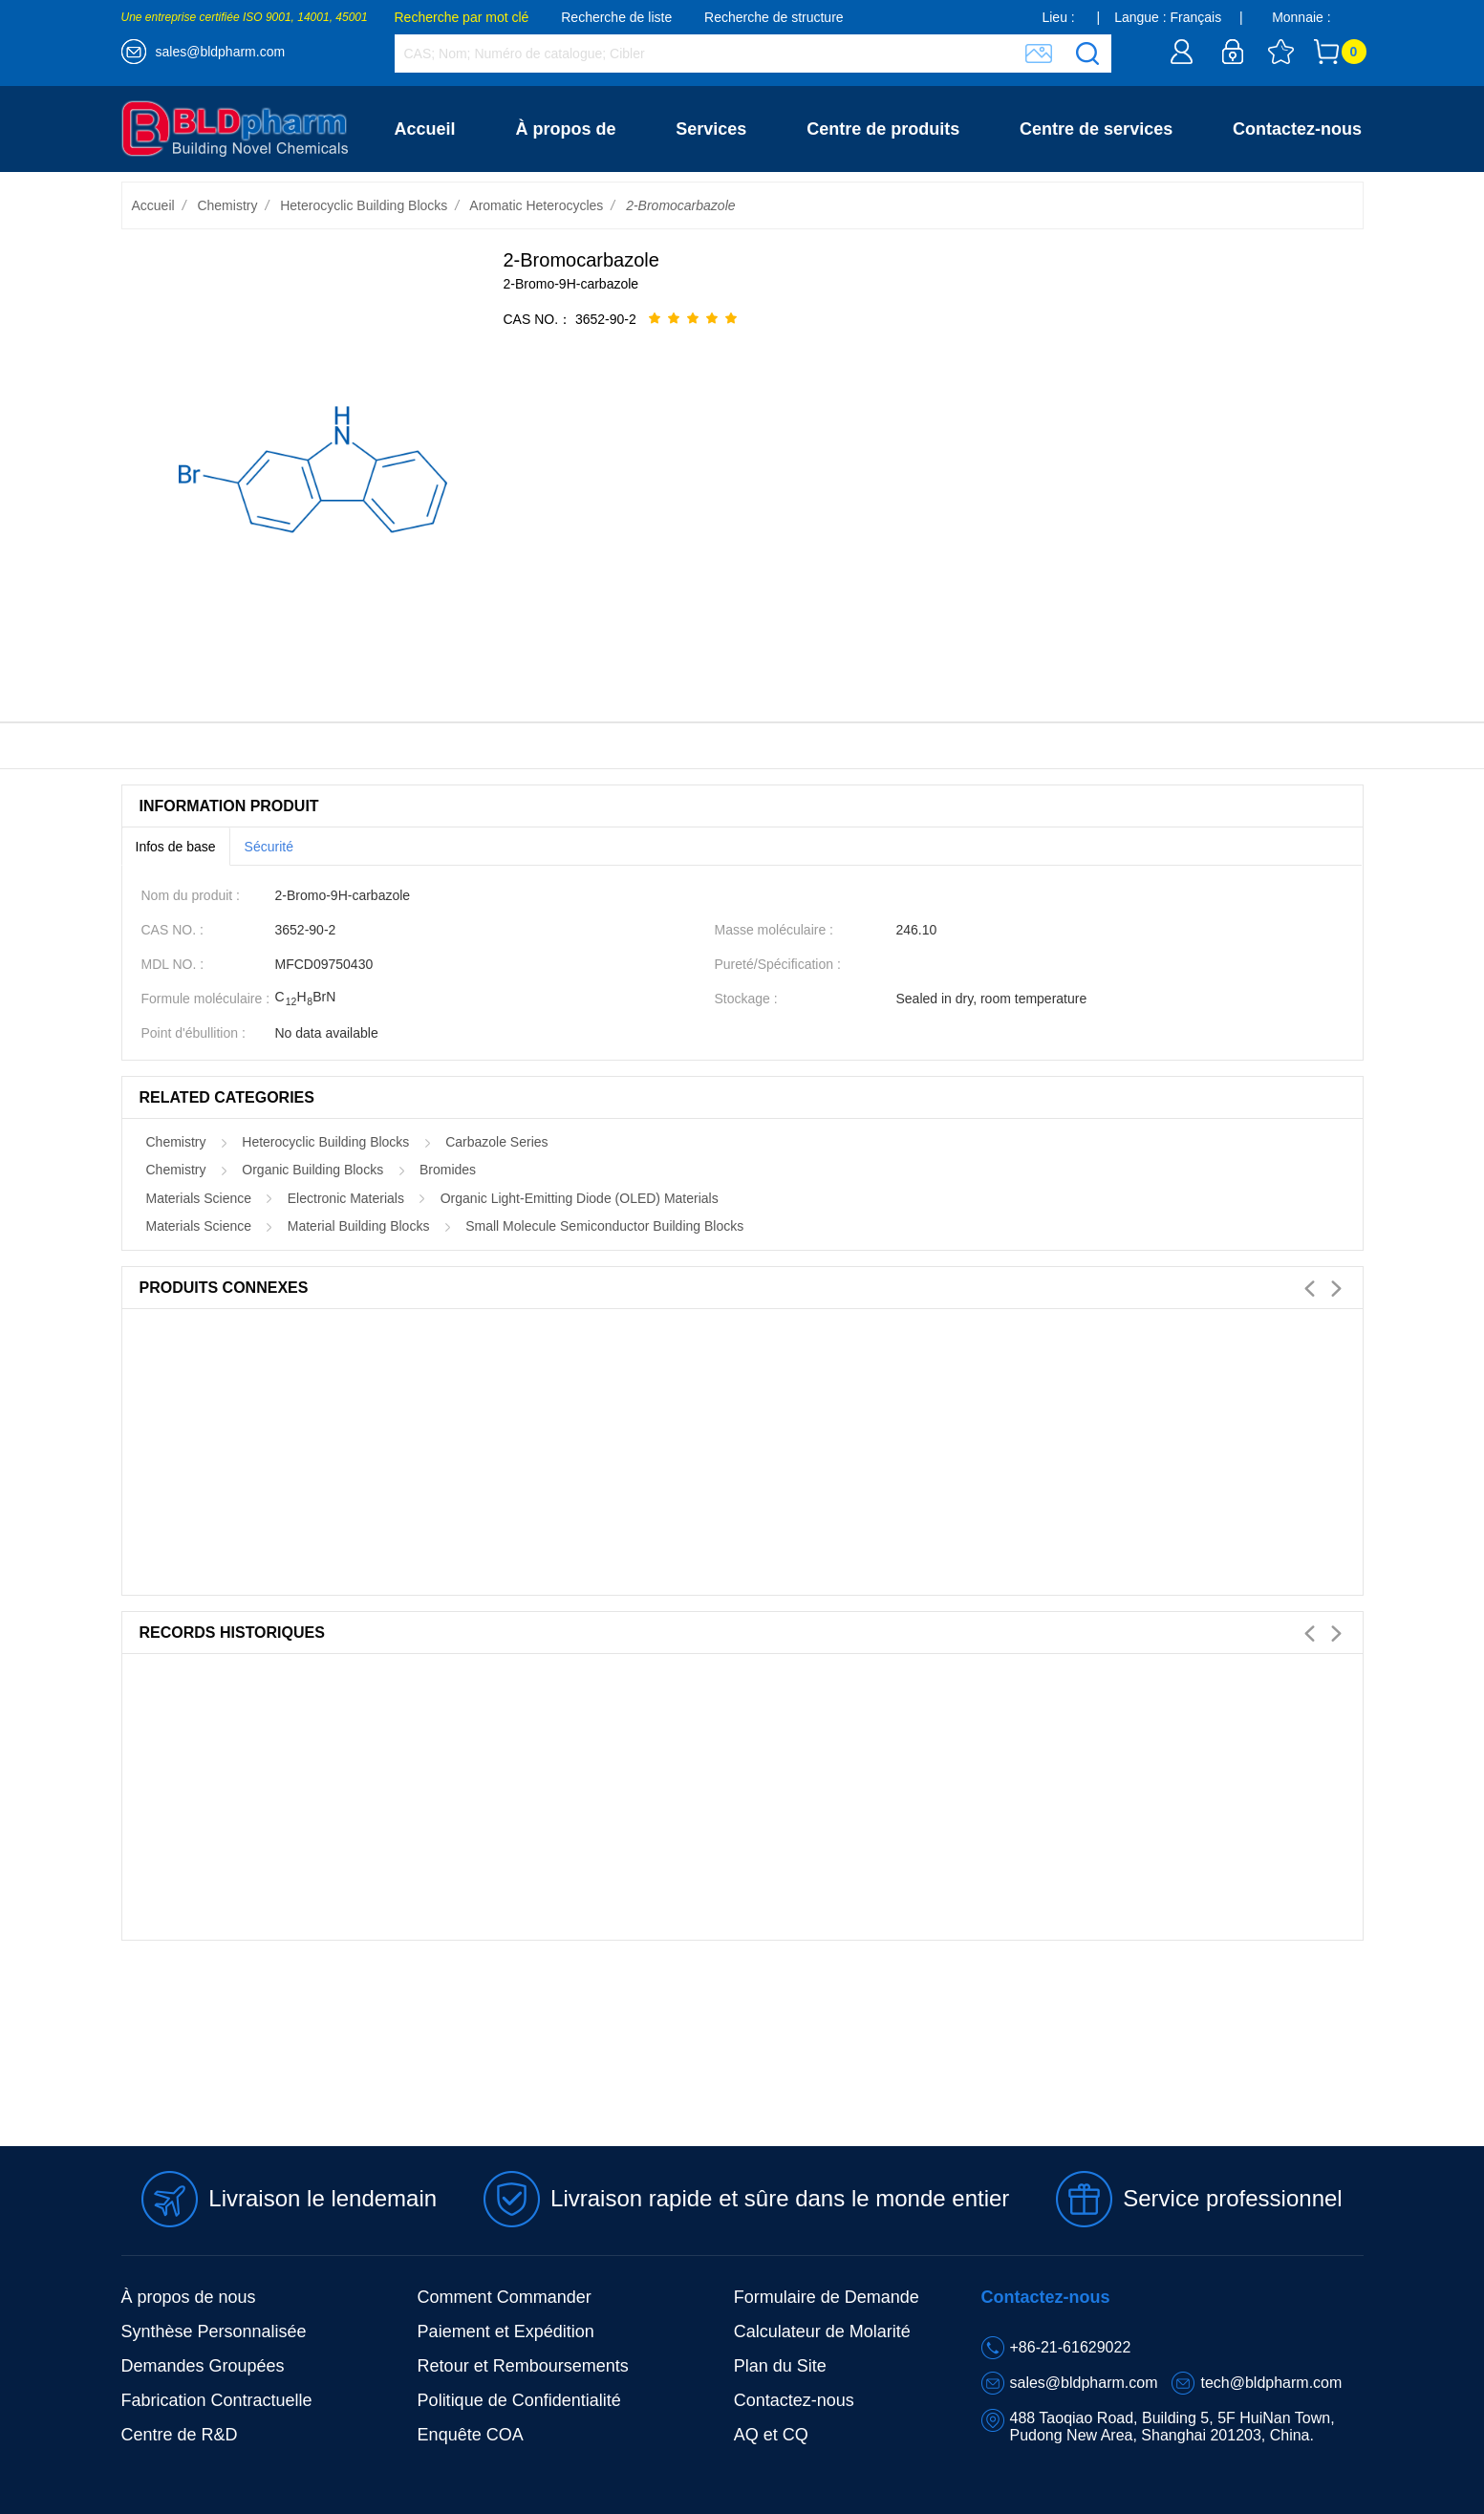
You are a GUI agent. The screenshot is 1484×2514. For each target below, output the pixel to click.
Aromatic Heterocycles (536, 205)
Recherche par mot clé (462, 17)
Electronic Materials (346, 1198)
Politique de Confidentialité (519, 2400)
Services (711, 129)
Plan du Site (780, 2365)
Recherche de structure (774, 17)
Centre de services (1096, 129)
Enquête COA (471, 2434)
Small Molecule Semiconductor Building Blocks (604, 1226)
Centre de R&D (179, 2434)
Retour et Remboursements (523, 2365)
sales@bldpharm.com (221, 51)
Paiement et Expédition (506, 2331)
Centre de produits (883, 129)
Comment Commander (504, 2297)
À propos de (565, 129)
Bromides (447, 1169)
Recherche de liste (616, 17)
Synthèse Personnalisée (214, 2331)
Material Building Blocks (359, 1226)
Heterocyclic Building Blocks (363, 205)
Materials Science (199, 1198)
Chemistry (227, 205)
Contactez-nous (1297, 129)
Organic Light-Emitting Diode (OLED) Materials (580, 1198)
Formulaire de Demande (826, 2297)
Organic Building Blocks (312, 1169)
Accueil (425, 129)
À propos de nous (188, 2297)
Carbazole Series (496, 1142)
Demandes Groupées (203, 2365)
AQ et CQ (771, 2434)
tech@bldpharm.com (1271, 2382)
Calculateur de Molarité (822, 2331)
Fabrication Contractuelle (216, 2400)
